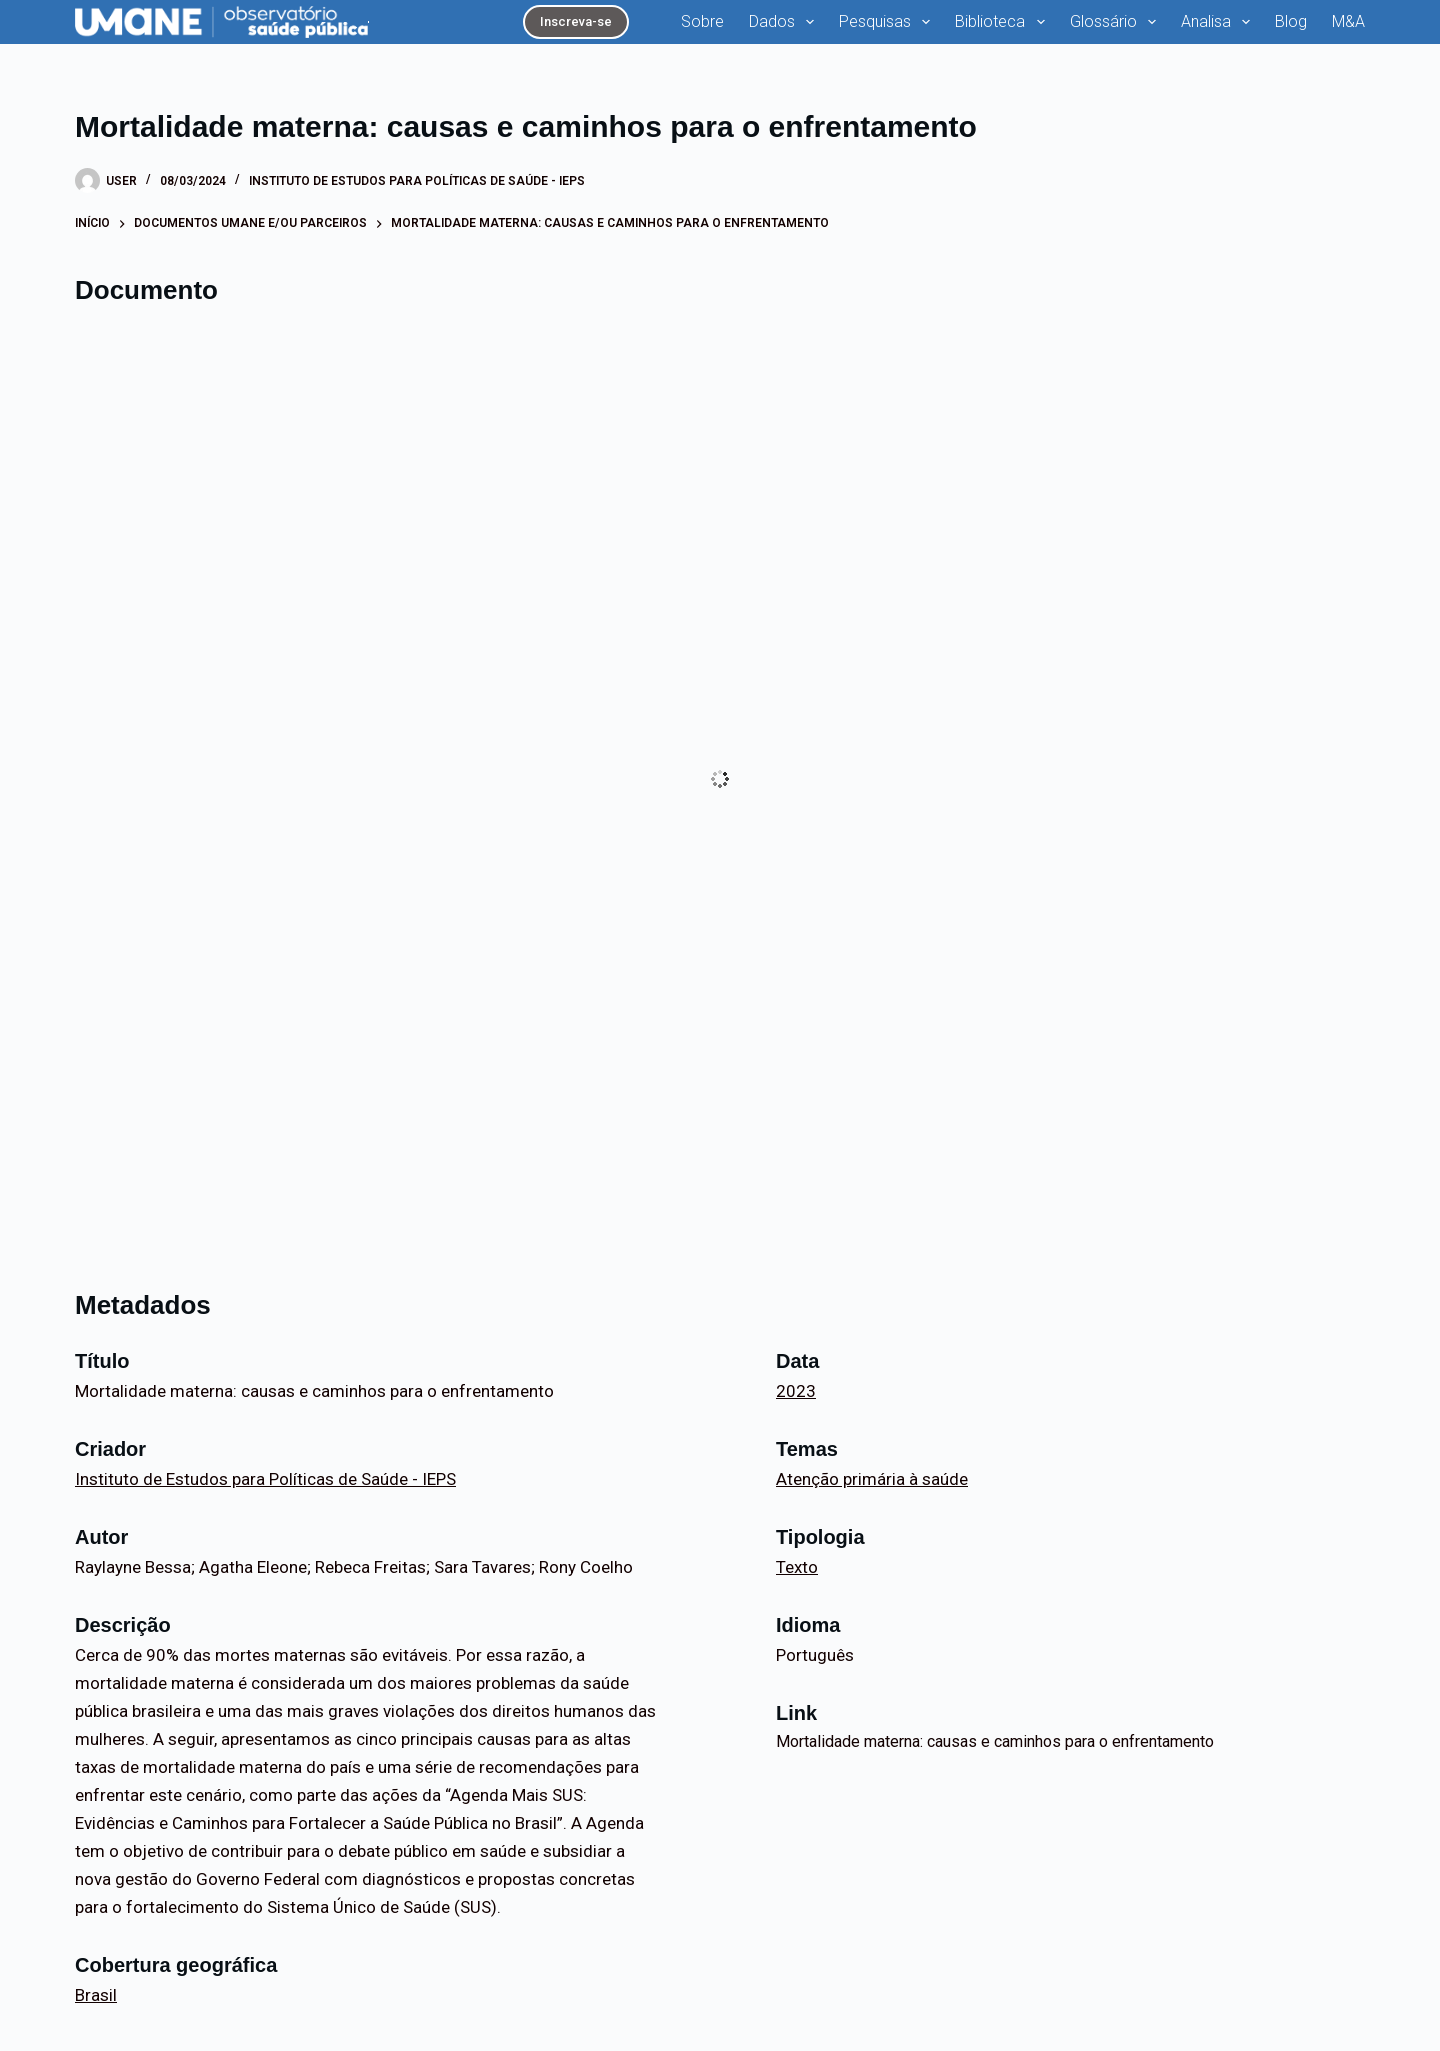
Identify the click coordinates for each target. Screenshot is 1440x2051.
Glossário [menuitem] (1117, 22)
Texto (797, 1567)
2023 (796, 1391)
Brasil (96, 1995)
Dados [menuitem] (785, 22)
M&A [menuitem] (1348, 21)
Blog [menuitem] (1291, 21)
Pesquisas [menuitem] (888, 22)
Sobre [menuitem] (702, 21)
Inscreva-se (576, 21)
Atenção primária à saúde (872, 1479)
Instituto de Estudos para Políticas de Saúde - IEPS (417, 181)
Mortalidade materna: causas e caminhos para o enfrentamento (995, 1741)
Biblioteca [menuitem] (1003, 22)
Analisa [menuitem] (1219, 22)
